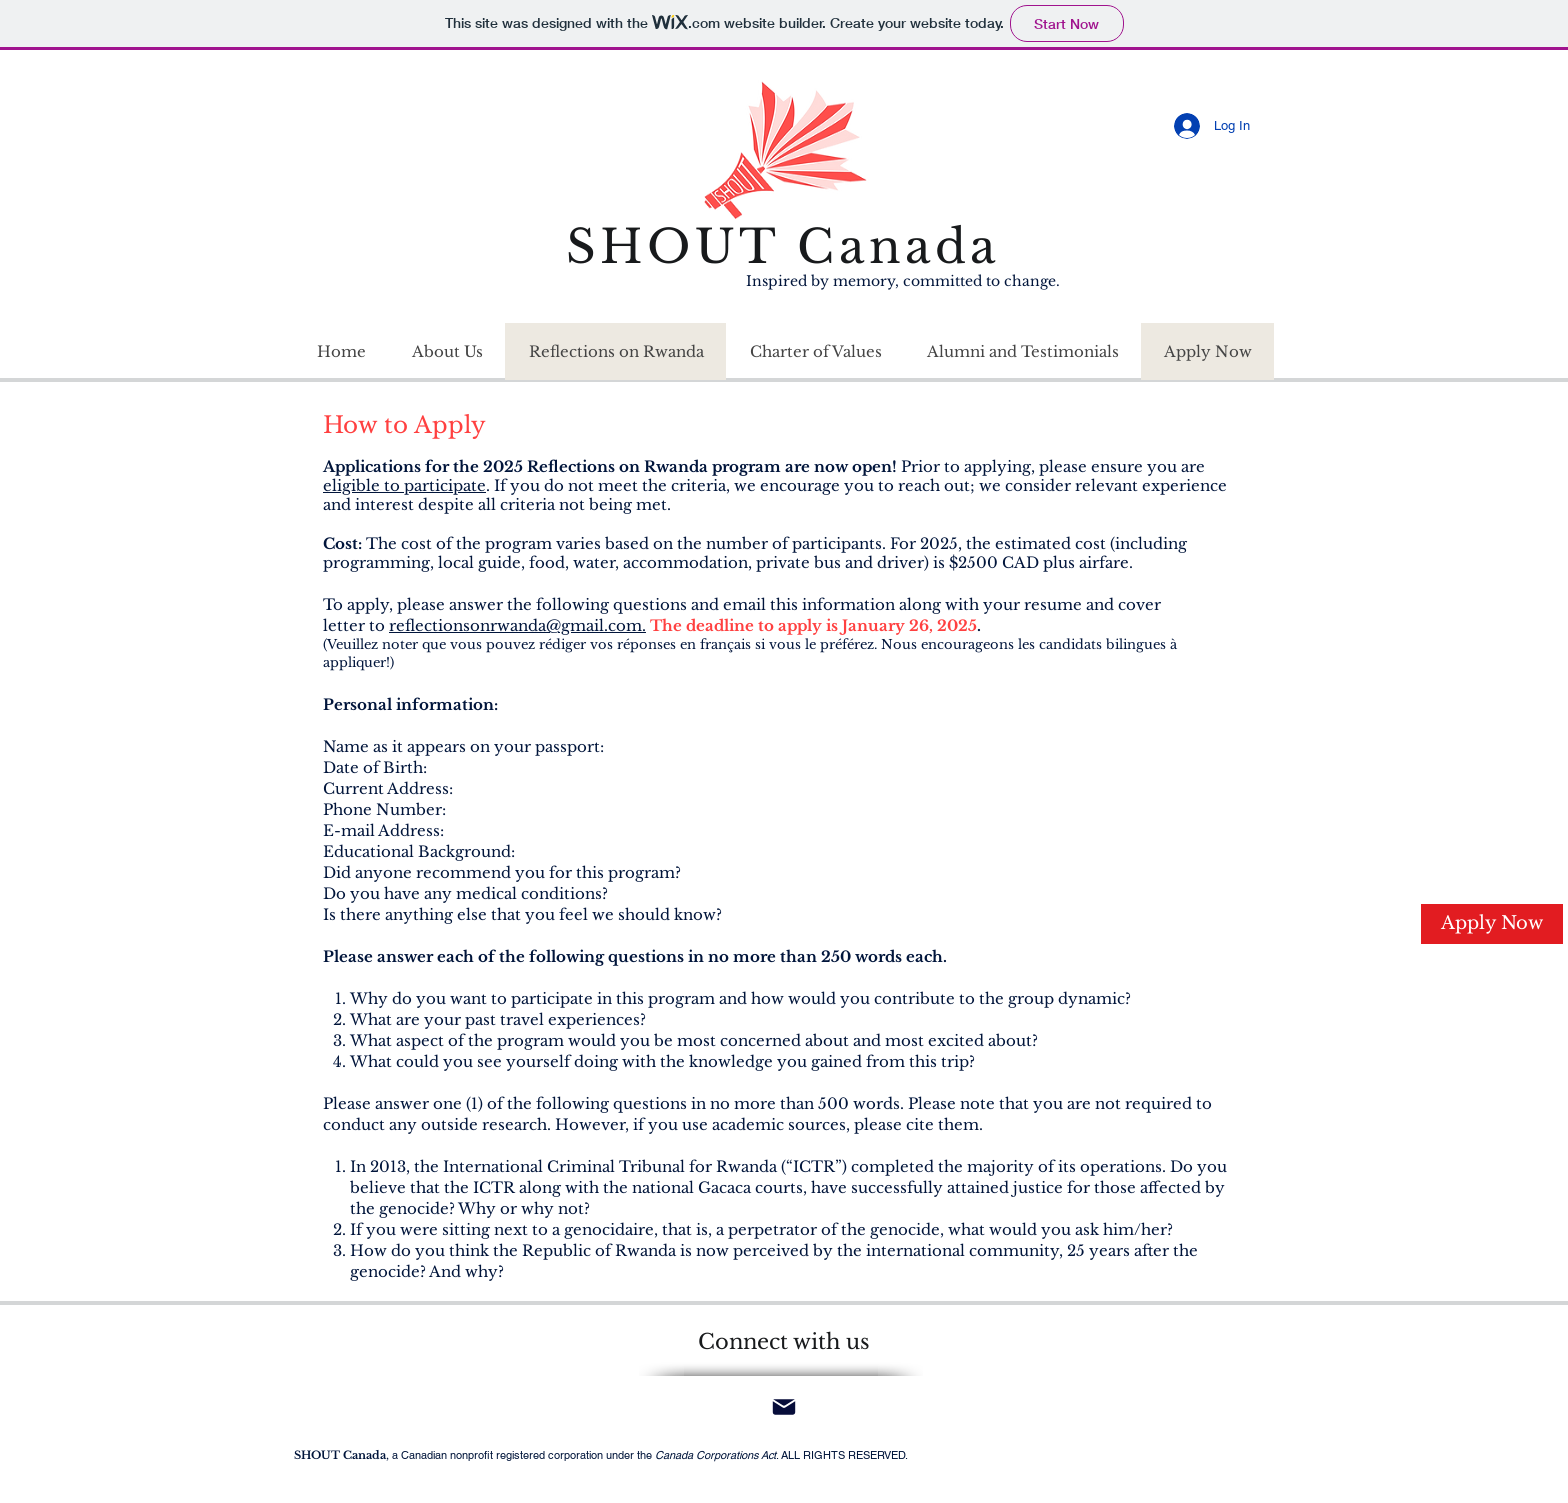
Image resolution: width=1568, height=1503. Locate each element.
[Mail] (784, 1407)
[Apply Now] (1492, 924)
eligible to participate (404, 485)
